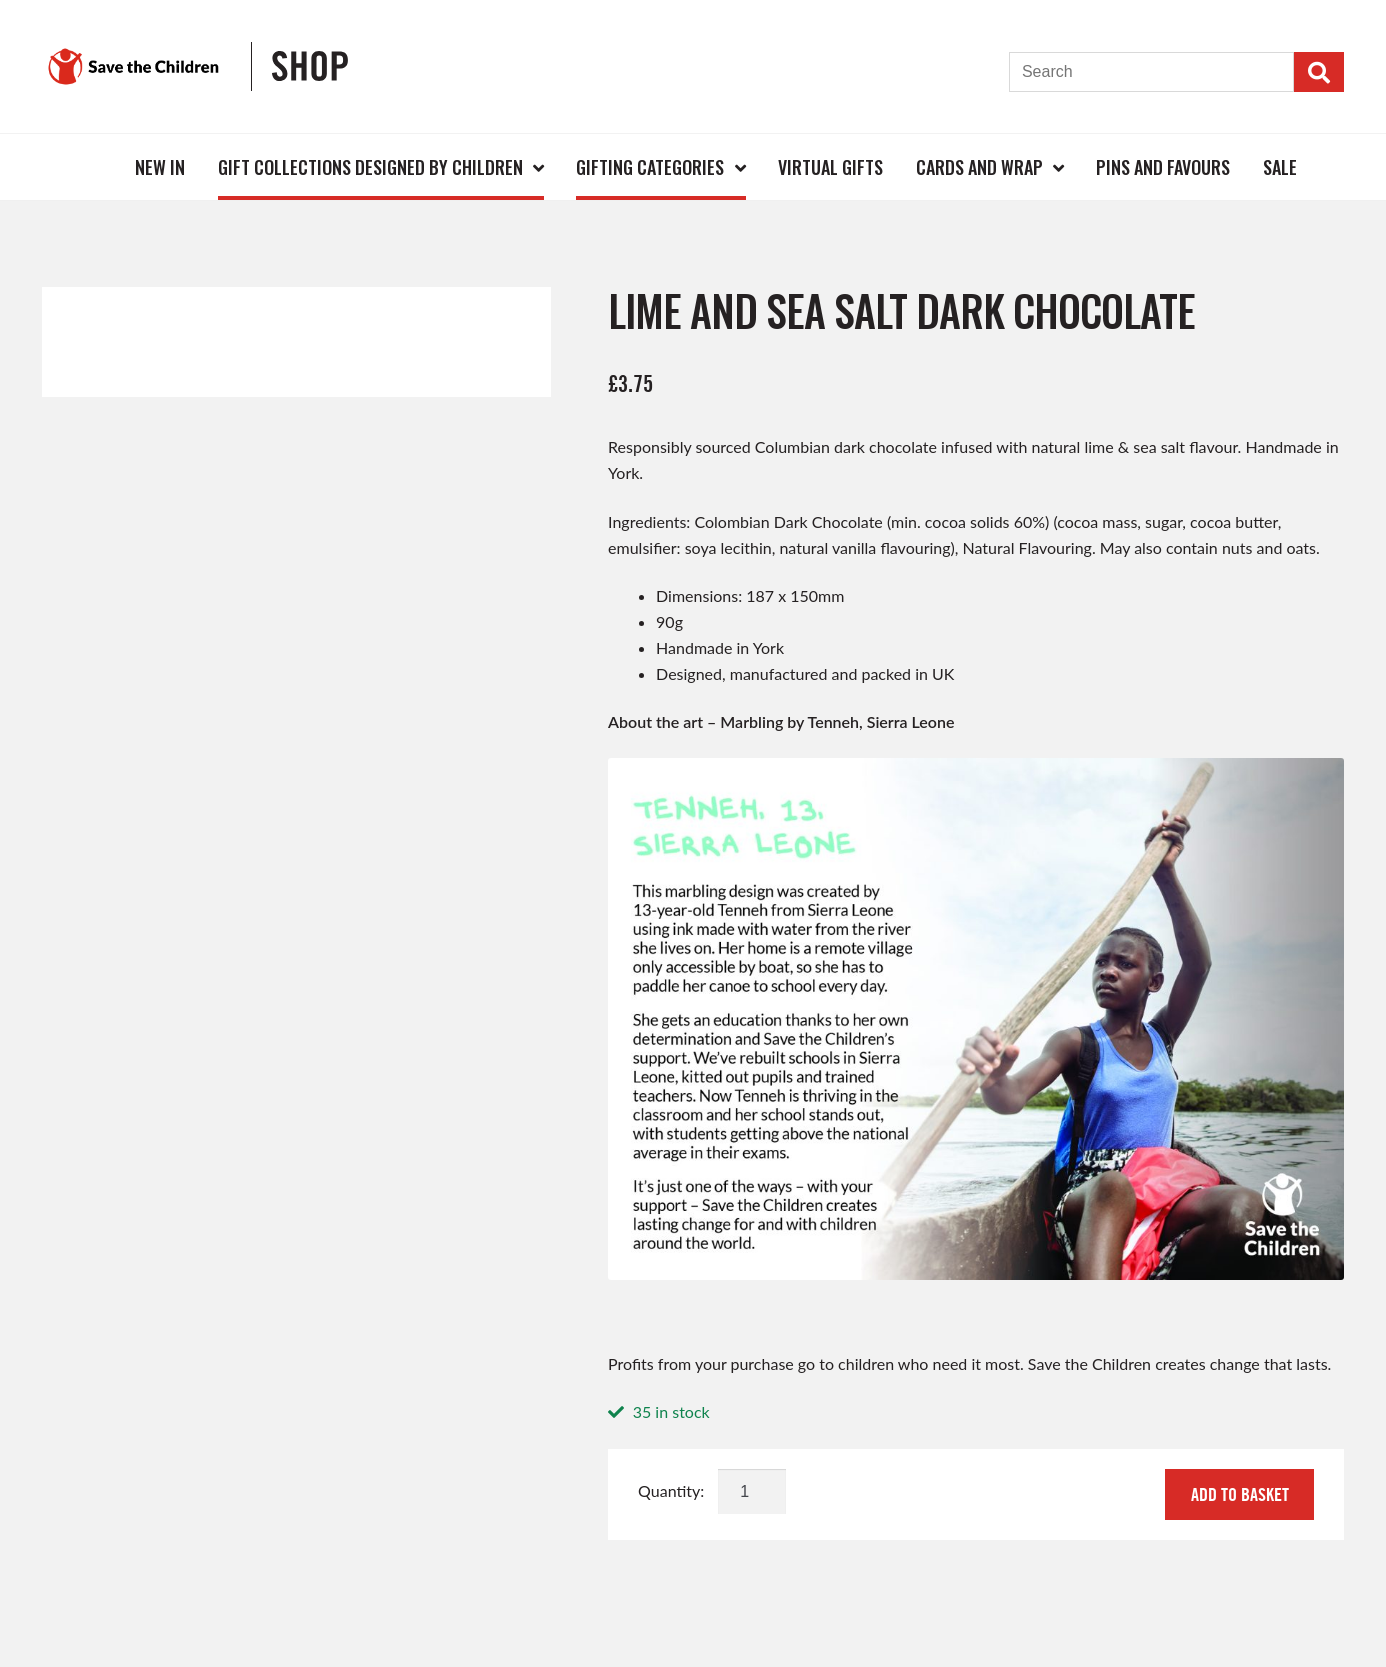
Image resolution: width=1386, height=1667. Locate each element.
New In (160, 167)
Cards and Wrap (979, 167)
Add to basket (1240, 1494)
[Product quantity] (752, 1492)
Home (87, 166)
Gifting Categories (650, 167)
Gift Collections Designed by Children (370, 167)
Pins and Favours (1163, 167)
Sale (1280, 167)
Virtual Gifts (830, 167)
